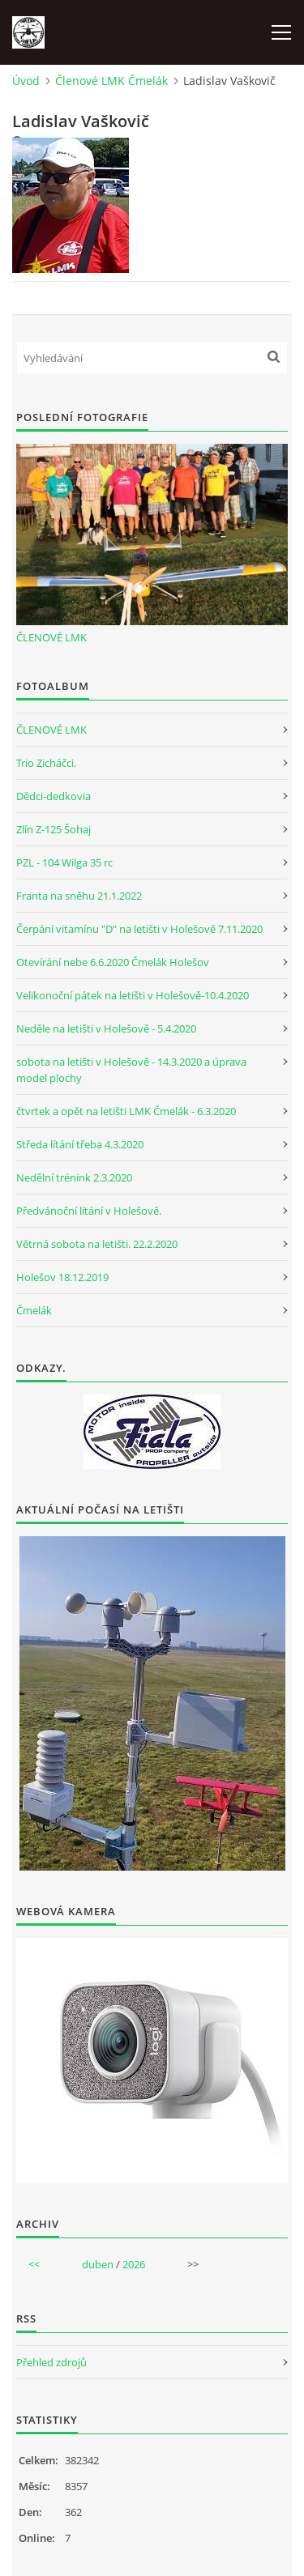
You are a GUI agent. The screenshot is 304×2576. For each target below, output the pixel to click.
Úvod (26, 80)
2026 (133, 2264)
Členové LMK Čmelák (111, 80)
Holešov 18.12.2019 (62, 1277)
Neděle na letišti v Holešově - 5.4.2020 (106, 1028)
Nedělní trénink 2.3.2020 (74, 1177)
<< (34, 2264)
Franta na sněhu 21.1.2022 (79, 895)
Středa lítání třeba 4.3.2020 (79, 1144)
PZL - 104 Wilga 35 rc (64, 862)
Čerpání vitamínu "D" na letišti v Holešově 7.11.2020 (139, 929)
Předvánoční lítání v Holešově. (88, 1210)
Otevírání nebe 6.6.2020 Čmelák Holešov (112, 962)
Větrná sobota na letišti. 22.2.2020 (97, 1244)
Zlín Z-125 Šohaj (53, 829)
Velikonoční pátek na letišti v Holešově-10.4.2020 (132, 995)
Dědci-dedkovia (53, 796)
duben (97, 2264)
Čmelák (34, 1310)
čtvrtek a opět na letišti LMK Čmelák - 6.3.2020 (126, 1111)
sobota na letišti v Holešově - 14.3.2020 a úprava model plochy (131, 1069)
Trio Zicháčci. (46, 763)
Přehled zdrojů (51, 2362)
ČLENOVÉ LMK (51, 637)
